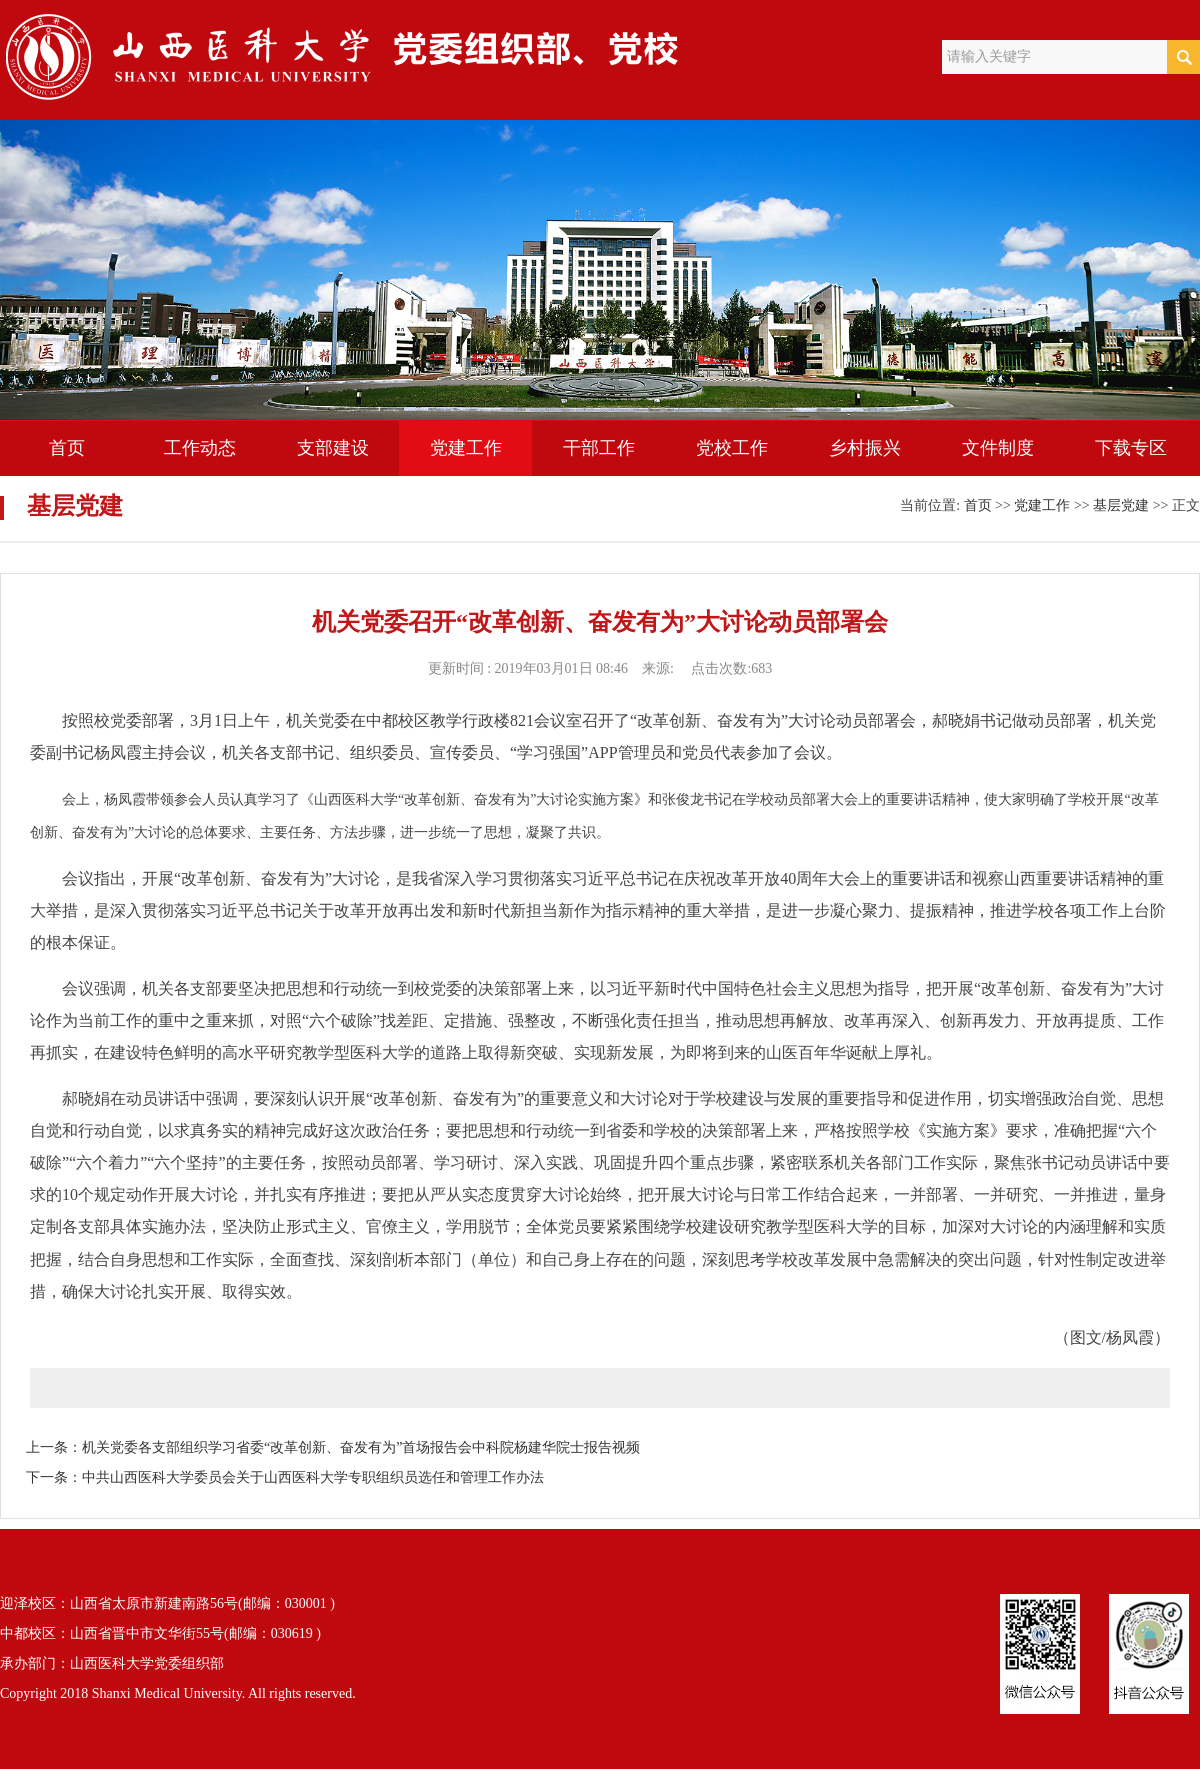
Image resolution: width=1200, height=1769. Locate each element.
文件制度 (998, 448)
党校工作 (732, 448)
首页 (67, 448)
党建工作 (466, 448)
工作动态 (200, 448)
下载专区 (1131, 448)
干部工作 (599, 448)
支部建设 (333, 448)
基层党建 (1121, 505)
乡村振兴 (865, 448)
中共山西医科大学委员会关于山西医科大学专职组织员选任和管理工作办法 (313, 1477)
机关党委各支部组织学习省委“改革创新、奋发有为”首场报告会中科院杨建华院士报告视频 (361, 1447)
